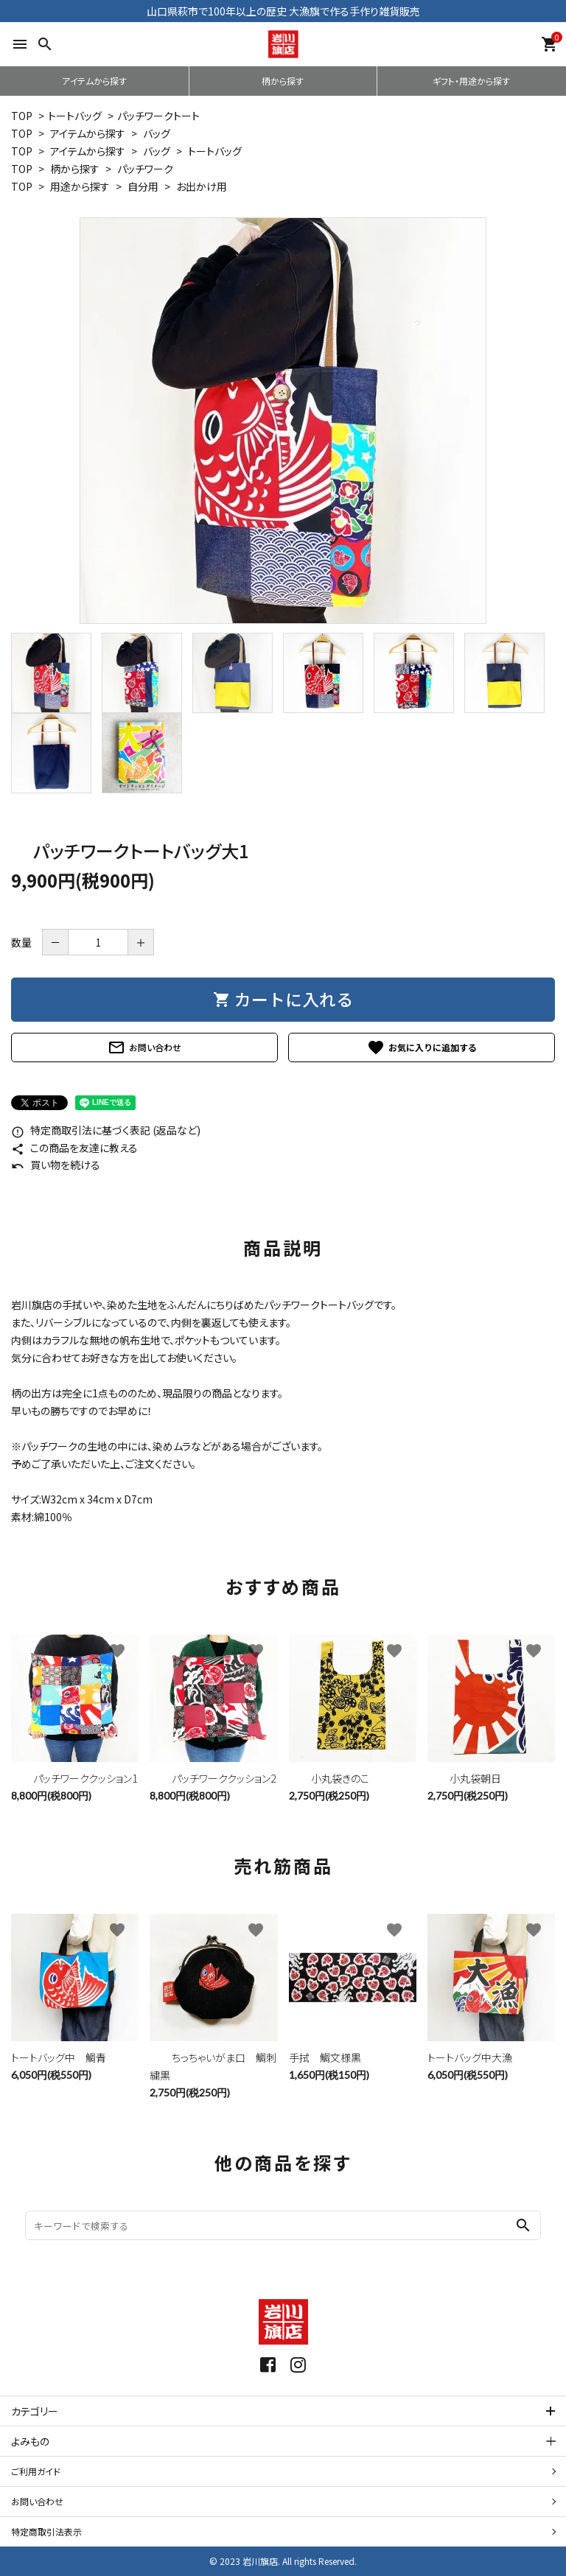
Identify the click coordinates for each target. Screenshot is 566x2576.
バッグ (156, 133)
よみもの (30, 2441)
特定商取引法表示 (46, 2531)
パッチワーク (145, 168)
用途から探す (80, 186)
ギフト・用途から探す (471, 80)
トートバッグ (75, 115)
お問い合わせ (144, 1047)
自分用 (142, 186)
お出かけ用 (201, 186)
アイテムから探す (94, 80)
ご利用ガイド (35, 2471)
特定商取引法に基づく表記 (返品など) (105, 1130)
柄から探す (283, 80)
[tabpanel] (283, 420)
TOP (21, 115)
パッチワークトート (158, 115)
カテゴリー (34, 2411)
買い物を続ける (55, 1164)
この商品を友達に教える (74, 1147)
